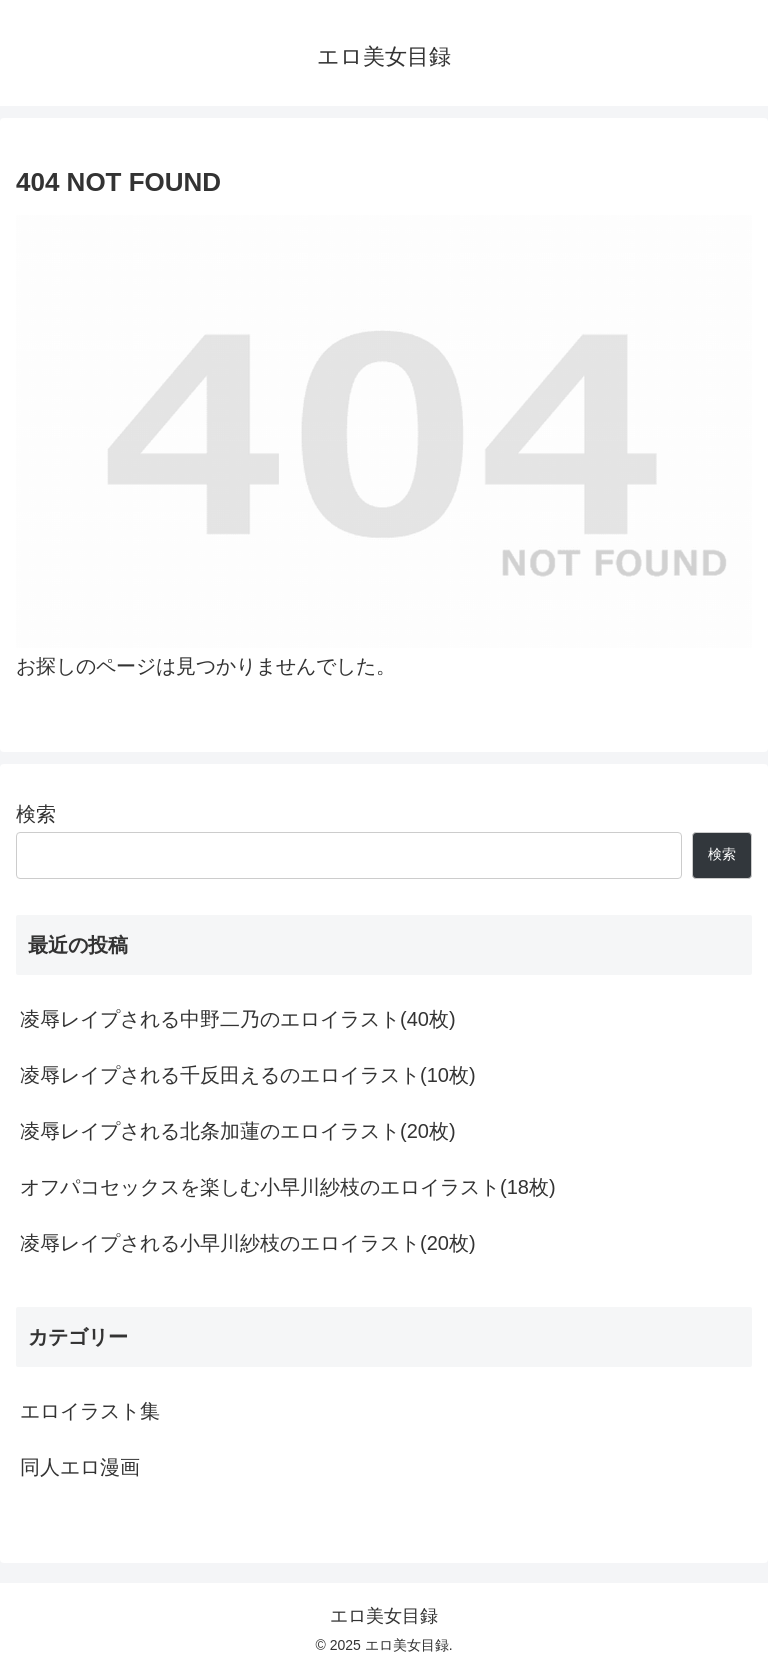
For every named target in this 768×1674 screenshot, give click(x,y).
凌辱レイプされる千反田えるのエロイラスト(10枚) (248, 1075)
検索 (36, 814)
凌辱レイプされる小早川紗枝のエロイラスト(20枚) (248, 1243)
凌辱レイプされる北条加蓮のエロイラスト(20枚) (238, 1131)
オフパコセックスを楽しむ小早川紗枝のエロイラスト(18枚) (288, 1187)
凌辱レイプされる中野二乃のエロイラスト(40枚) (238, 1019)
